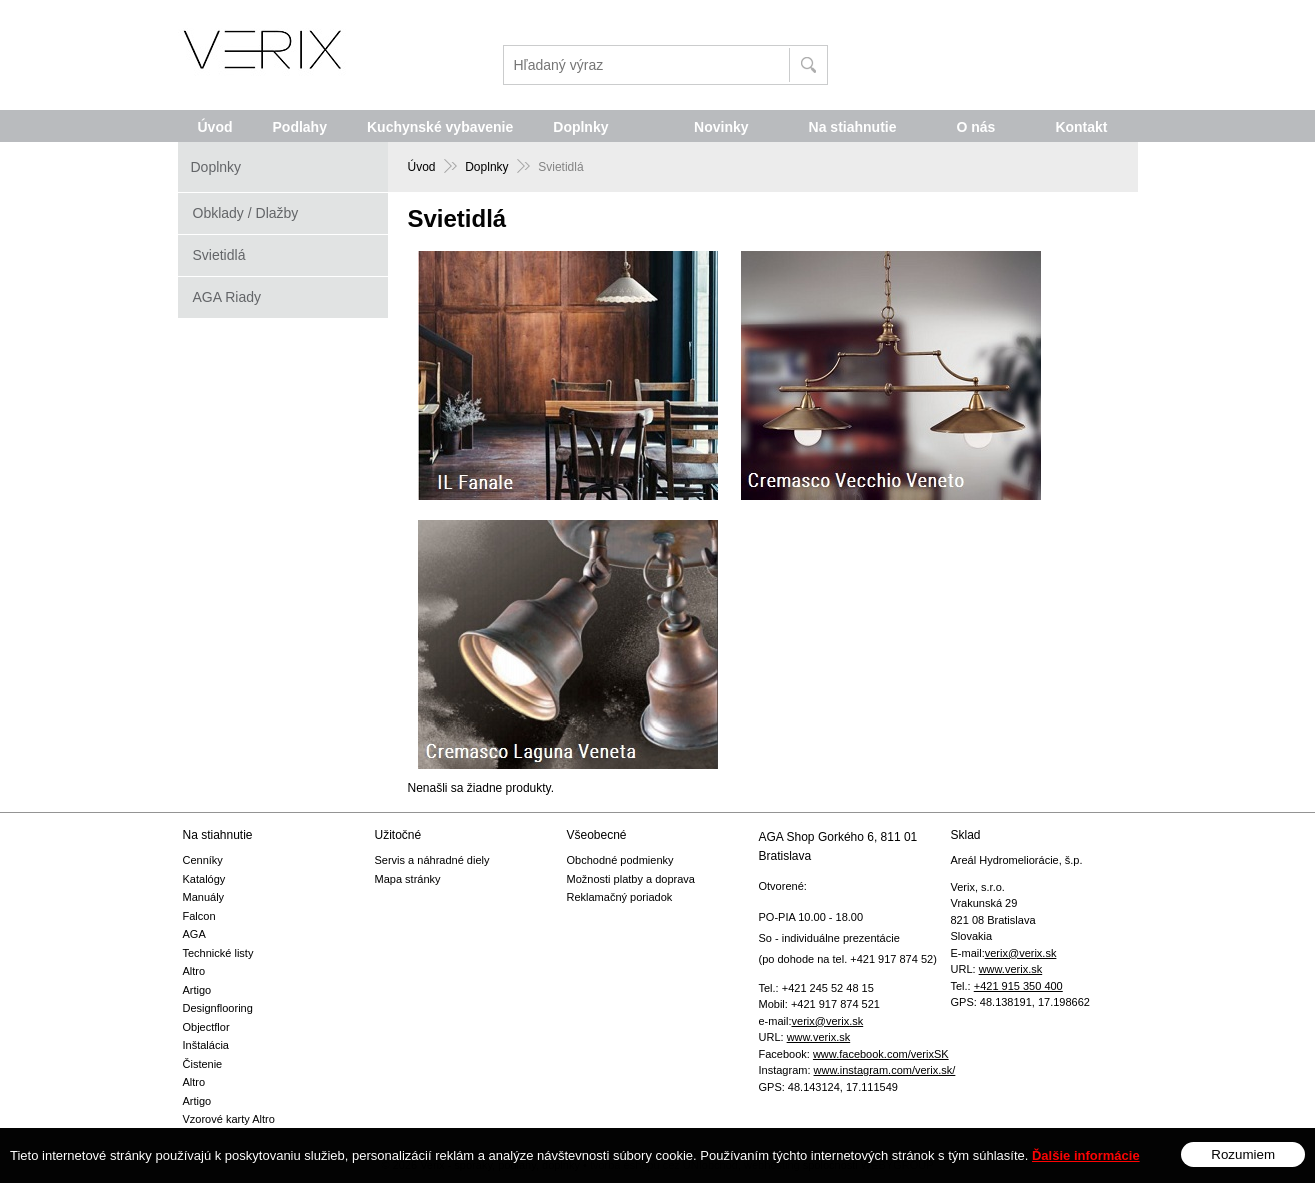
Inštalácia (206, 1045)
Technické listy (218, 953)
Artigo (197, 990)
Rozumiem (1243, 1167)
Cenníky (203, 860)
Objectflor (206, 1027)
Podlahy (300, 127)
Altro (194, 971)
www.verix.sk (819, 1037)
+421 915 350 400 (1018, 986)
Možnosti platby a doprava (631, 879)
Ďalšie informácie (1086, 1168)
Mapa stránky (408, 879)
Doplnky (580, 127)
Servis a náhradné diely (432, 860)
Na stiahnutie (853, 127)
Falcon (199, 916)
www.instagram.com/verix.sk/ (885, 1070)
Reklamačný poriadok (620, 897)
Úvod (215, 127)
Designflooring (218, 1008)
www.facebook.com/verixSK (881, 1054)
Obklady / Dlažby (246, 213)
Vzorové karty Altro (229, 1119)
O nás (975, 127)
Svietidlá (219, 255)
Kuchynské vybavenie (440, 127)
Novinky (721, 127)
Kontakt (1081, 127)
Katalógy (204, 879)
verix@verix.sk (828, 1021)
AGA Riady (227, 297)
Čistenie (203, 1064)
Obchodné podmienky (620, 860)
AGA (194, 934)
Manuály (204, 897)
